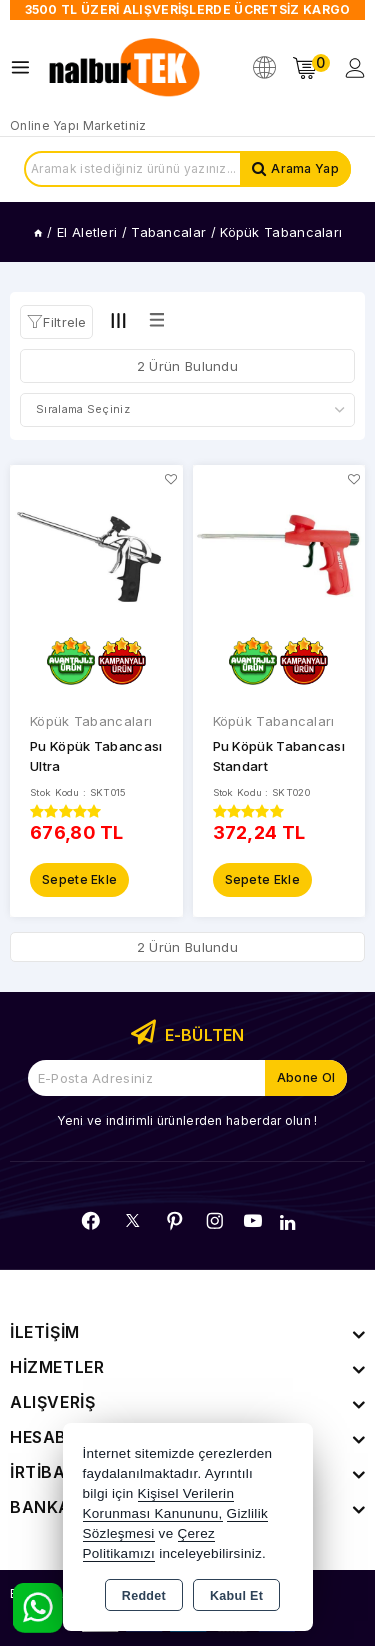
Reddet (144, 1596)
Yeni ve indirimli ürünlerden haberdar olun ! (187, 1120)
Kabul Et (236, 1596)
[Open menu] (25, 67)
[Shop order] (187, 410)
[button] (56, 322)
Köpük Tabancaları (91, 721)
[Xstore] (126, 68)
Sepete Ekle (79, 879)
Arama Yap (305, 168)
